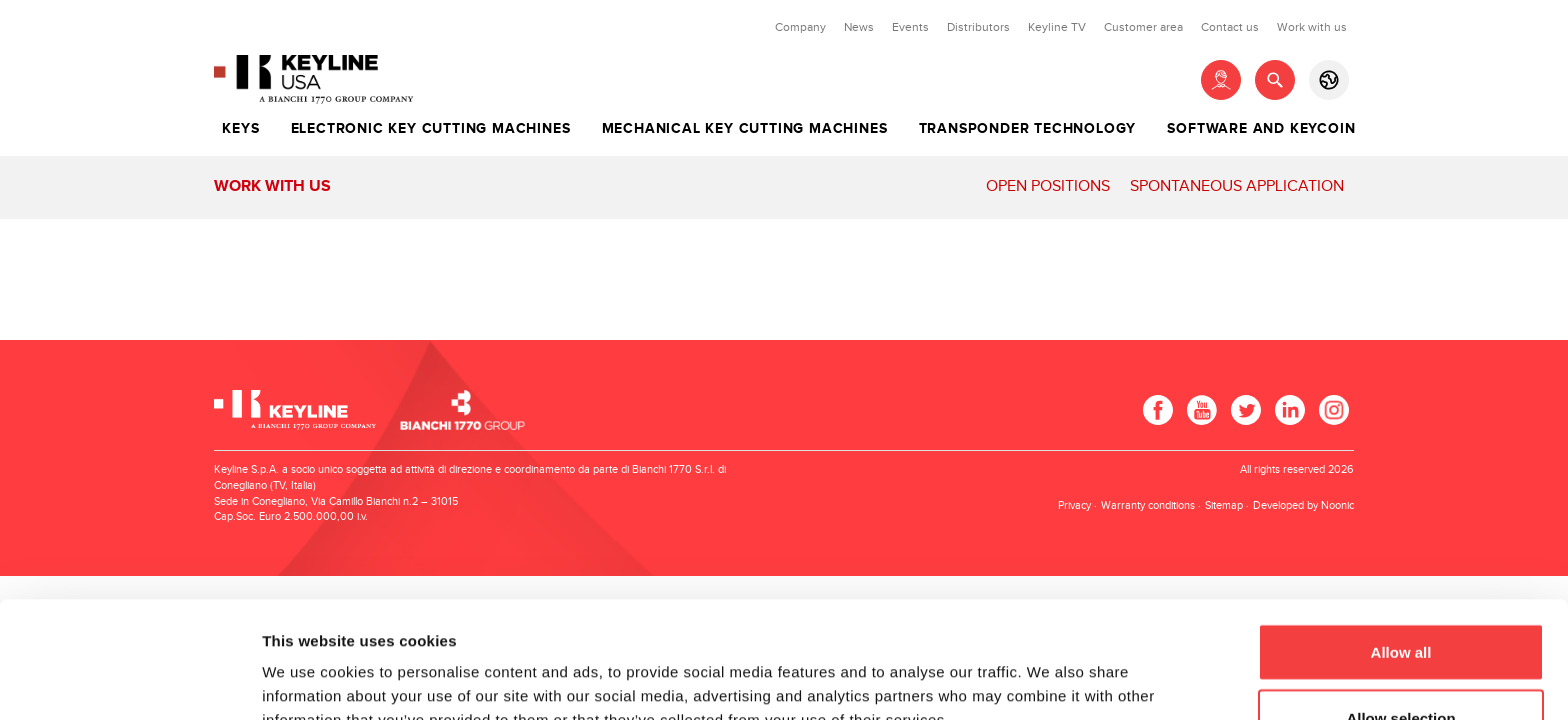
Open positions (1048, 186)
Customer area (1143, 27)
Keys (240, 129)
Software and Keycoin (1261, 129)
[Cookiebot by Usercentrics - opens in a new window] (129, 681)
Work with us (1312, 27)
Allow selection (1400, 601)
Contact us (1230, 27)
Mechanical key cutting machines (745, 129)
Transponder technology (1028, 129)
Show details (1049, 668)
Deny (1401, 666)
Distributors (978, 27)
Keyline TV (1057, 27)
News (859, 27)
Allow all (1401, 535)
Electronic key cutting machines (431, 129)
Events (910, 27)
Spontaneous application (1237, 186)
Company (800, 27)
